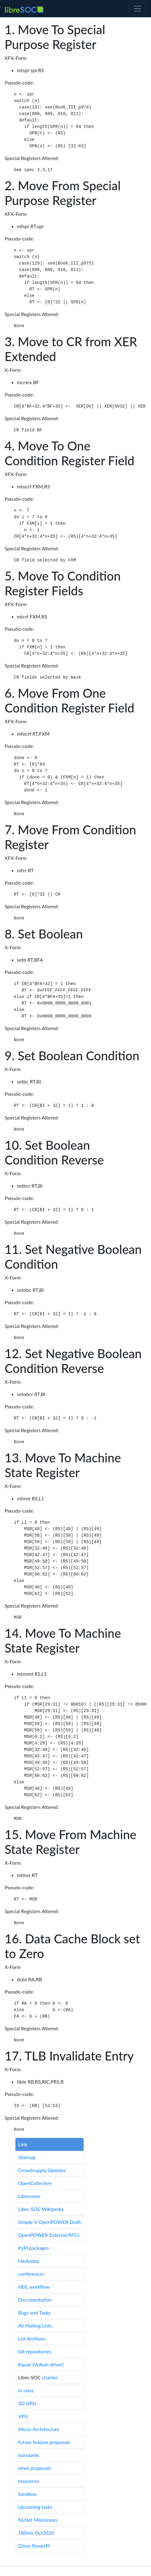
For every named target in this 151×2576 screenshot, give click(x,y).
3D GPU (27, 2403)
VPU (23, 2416)
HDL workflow (34, 2287)
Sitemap (27, 2157)
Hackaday (28, 2261)
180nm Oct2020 (36, 2533)
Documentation (35, 2300)
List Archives (31, 2338)
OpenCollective (34, 2183)
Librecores (29, 2196)
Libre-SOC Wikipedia (40, 2209)
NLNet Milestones (37, 2520)
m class (26, 2390)
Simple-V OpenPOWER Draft (49, 2222)
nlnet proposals (34, 2468)
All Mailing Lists (35, 2325)
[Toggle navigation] (137, 8)
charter (49, 2377)
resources (28, 2481)
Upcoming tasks (35, 2507)
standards (28, 2455)
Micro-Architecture (38, 2429)
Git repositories (34, 2351)
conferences (31, 2274)
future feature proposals (44, 2442)
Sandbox (27, 2494)
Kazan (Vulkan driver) (41, 2364)
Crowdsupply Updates (42, 2170)
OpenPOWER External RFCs (49, 2235)
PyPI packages (33, 2248)
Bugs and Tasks (34, 2312)
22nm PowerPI (34, 2546)
